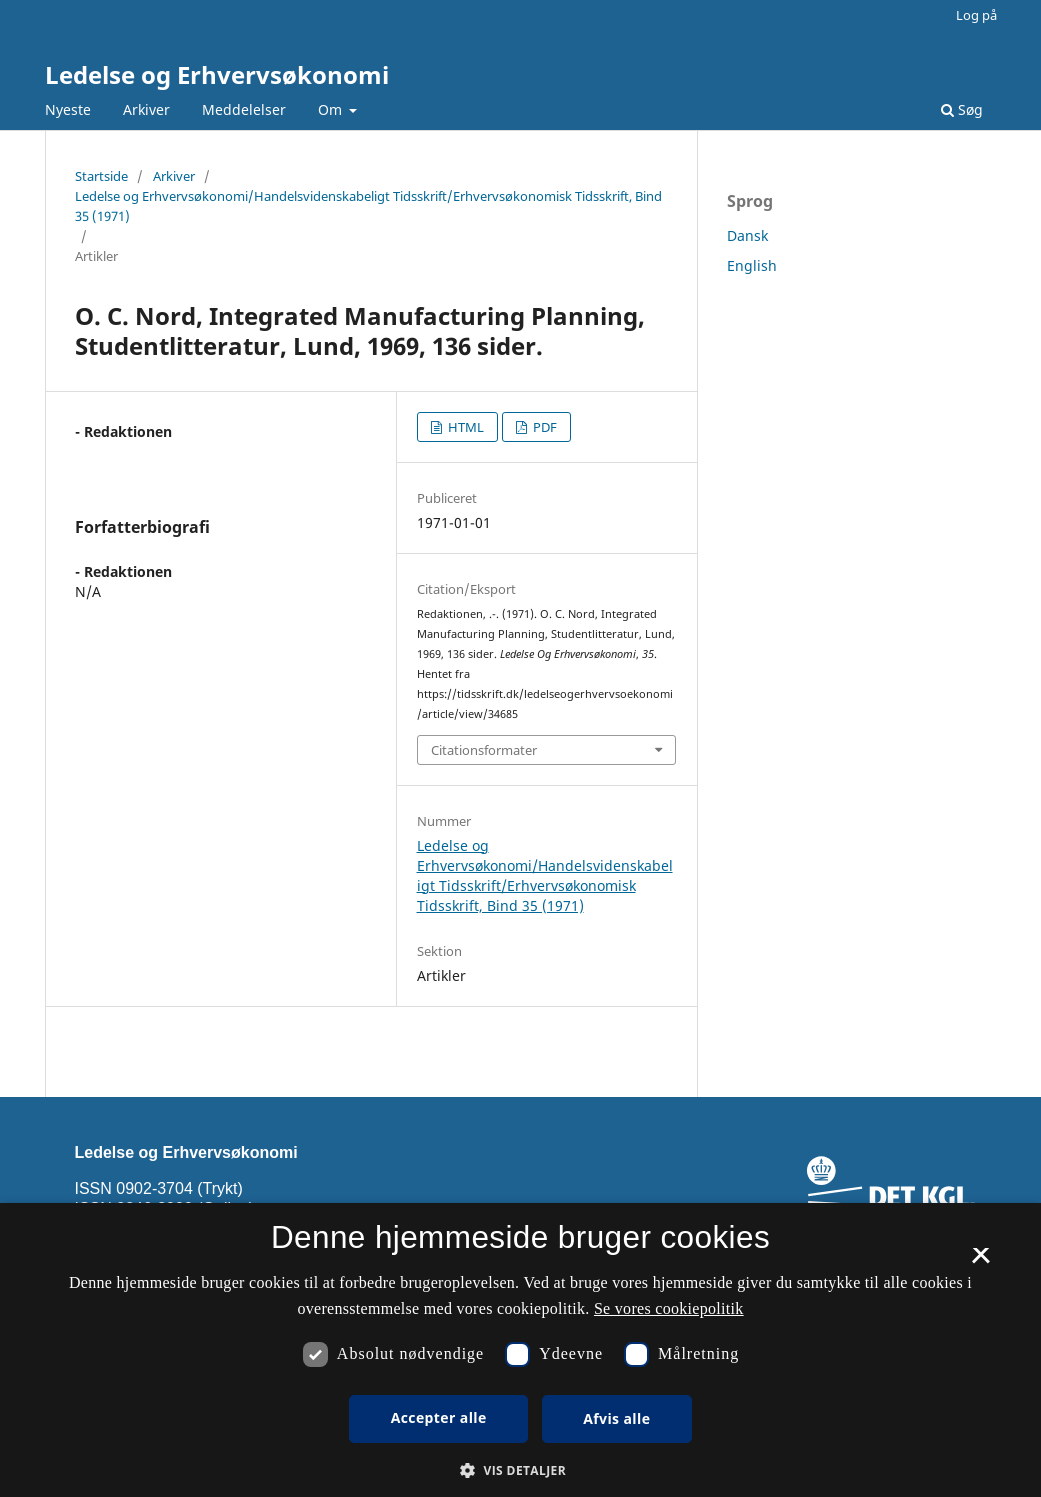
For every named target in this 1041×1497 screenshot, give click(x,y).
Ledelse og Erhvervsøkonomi (217, 74)
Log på (976, 15)
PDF (543, 427)
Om (332, 109)
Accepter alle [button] (439, 1417)
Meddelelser (244, 109)
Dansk (747, 235)
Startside (101, 176)
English (752, 265)
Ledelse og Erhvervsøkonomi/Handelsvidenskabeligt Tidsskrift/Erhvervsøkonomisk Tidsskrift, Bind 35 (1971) (368, 206)
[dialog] (520, 1350)
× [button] (980, 1262)
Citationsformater (484, 750)
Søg (962, 109)
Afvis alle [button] (616, 1418)
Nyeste (68, 109)
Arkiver (146, 109)
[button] (520, 1470)
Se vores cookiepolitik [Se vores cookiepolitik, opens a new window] (669, 1308)
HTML (464, 427)
